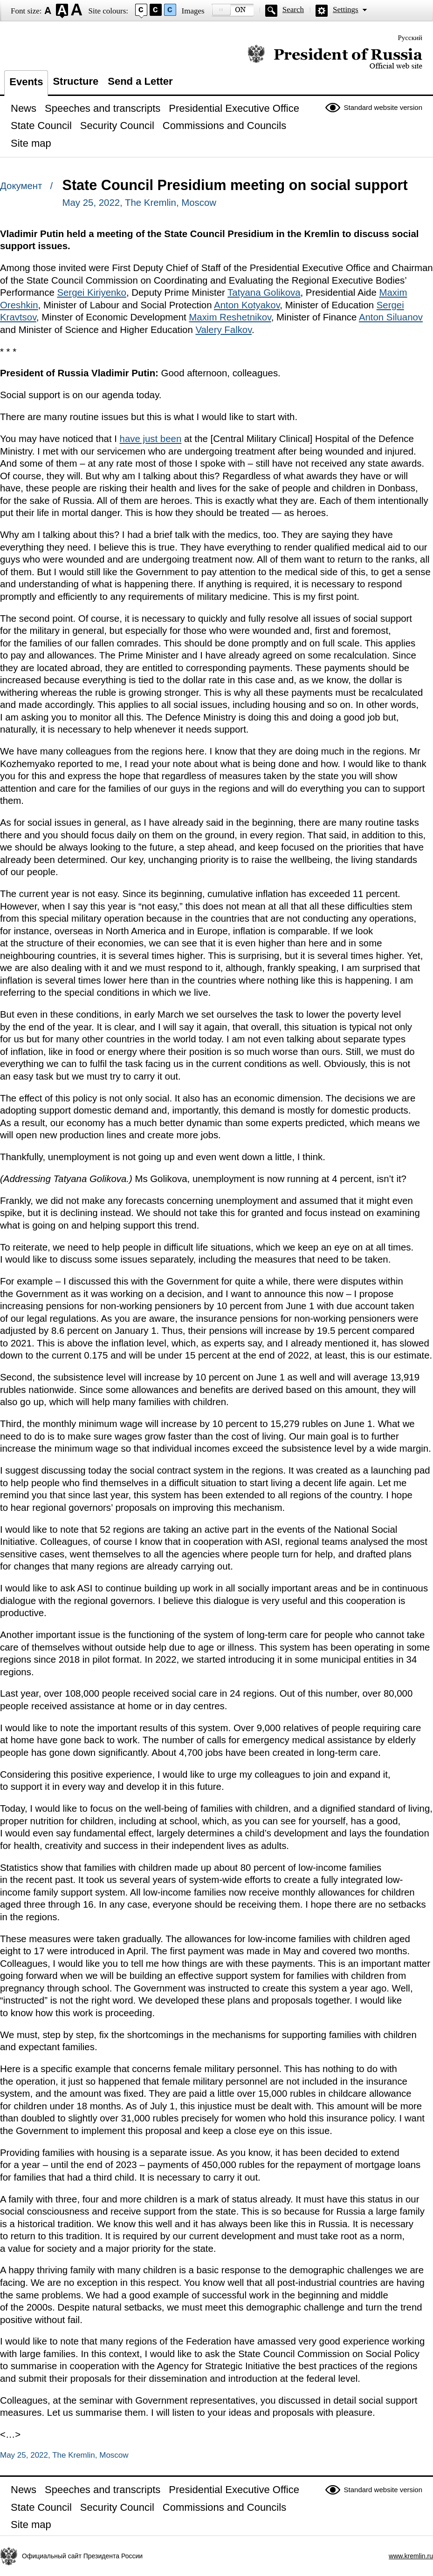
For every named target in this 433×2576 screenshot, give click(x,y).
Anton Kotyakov (247, 305)
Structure (75, 81)
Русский (410, 37)
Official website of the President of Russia (334, 57)
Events (26, 82)
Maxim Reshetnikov (230, 317)
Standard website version (383, 107)
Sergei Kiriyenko (91, 292)
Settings (345, 9)
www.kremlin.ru (411, 2556)
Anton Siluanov (391, 317)
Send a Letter (140, 81)
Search (293, 9)
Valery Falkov (223, 330)
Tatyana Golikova (263, 292)
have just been (151, 439)
